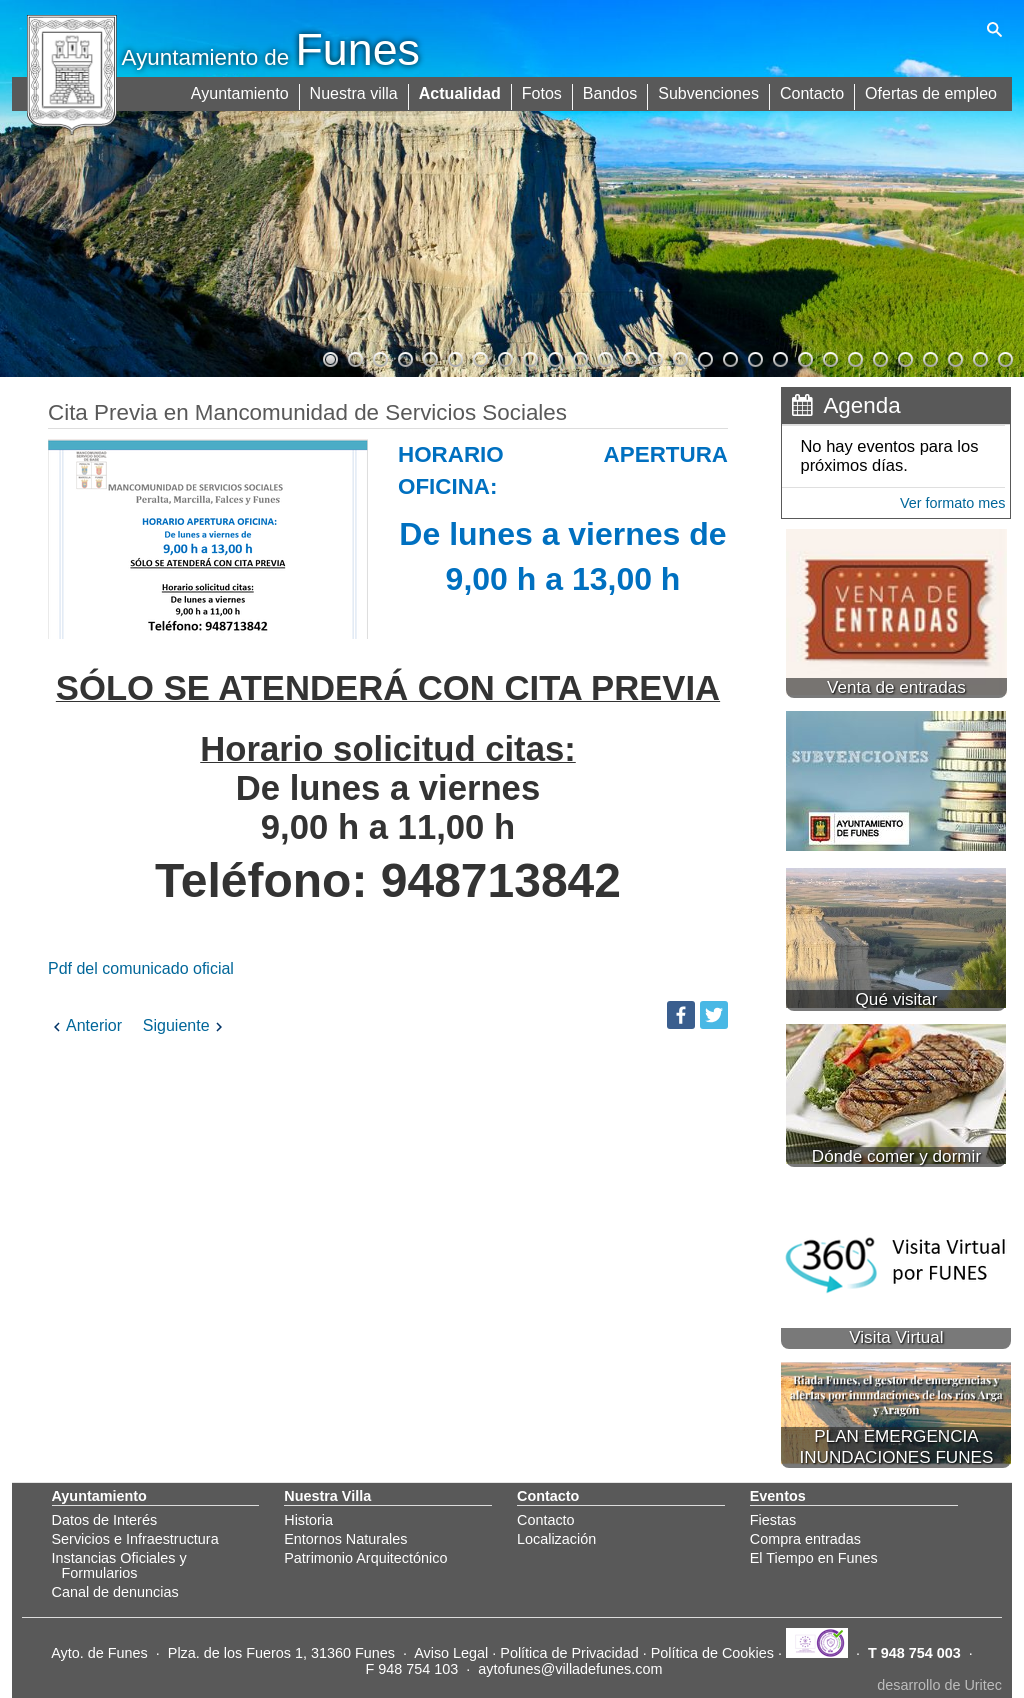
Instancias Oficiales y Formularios (119, 1565)
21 (829, 357)
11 (579, 357)
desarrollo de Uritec (939, 1685)
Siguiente (185, 1025)
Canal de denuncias (115, 1592)
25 (929, 357)
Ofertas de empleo (931, 92)
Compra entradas (805, 1539)
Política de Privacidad (569, 1653)
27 (979, 357)
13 (629, 357)
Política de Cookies (712, 1653)
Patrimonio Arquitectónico (365, 1558)
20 (804, 357)
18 (754, 357)
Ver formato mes (953, 503)
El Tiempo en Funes (814, 1558)
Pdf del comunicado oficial (147, 968)
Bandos (611, 92)
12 (604, 357)
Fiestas (773, 1520)
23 (879, 357)
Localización (556, 1539)
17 (729, 357)
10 (554, 357)
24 (904, 357)
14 (654, 357)
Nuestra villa (355, 92)
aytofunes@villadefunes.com (570, 1669)
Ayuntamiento (241, 92)
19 (779, 357)
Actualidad (461, 92)
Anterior (85, 1025)
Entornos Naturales (345, 1539)
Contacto (812, 92)
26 (954, 357)
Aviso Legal (451, 1653)
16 (704, 357)
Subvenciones (709, 92)
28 (1004, 357)
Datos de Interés (105, 1520)
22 (854, 357)
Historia (308, 1520)
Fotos (543, 92)
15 (679, 357)
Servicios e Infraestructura (135, 1539)
